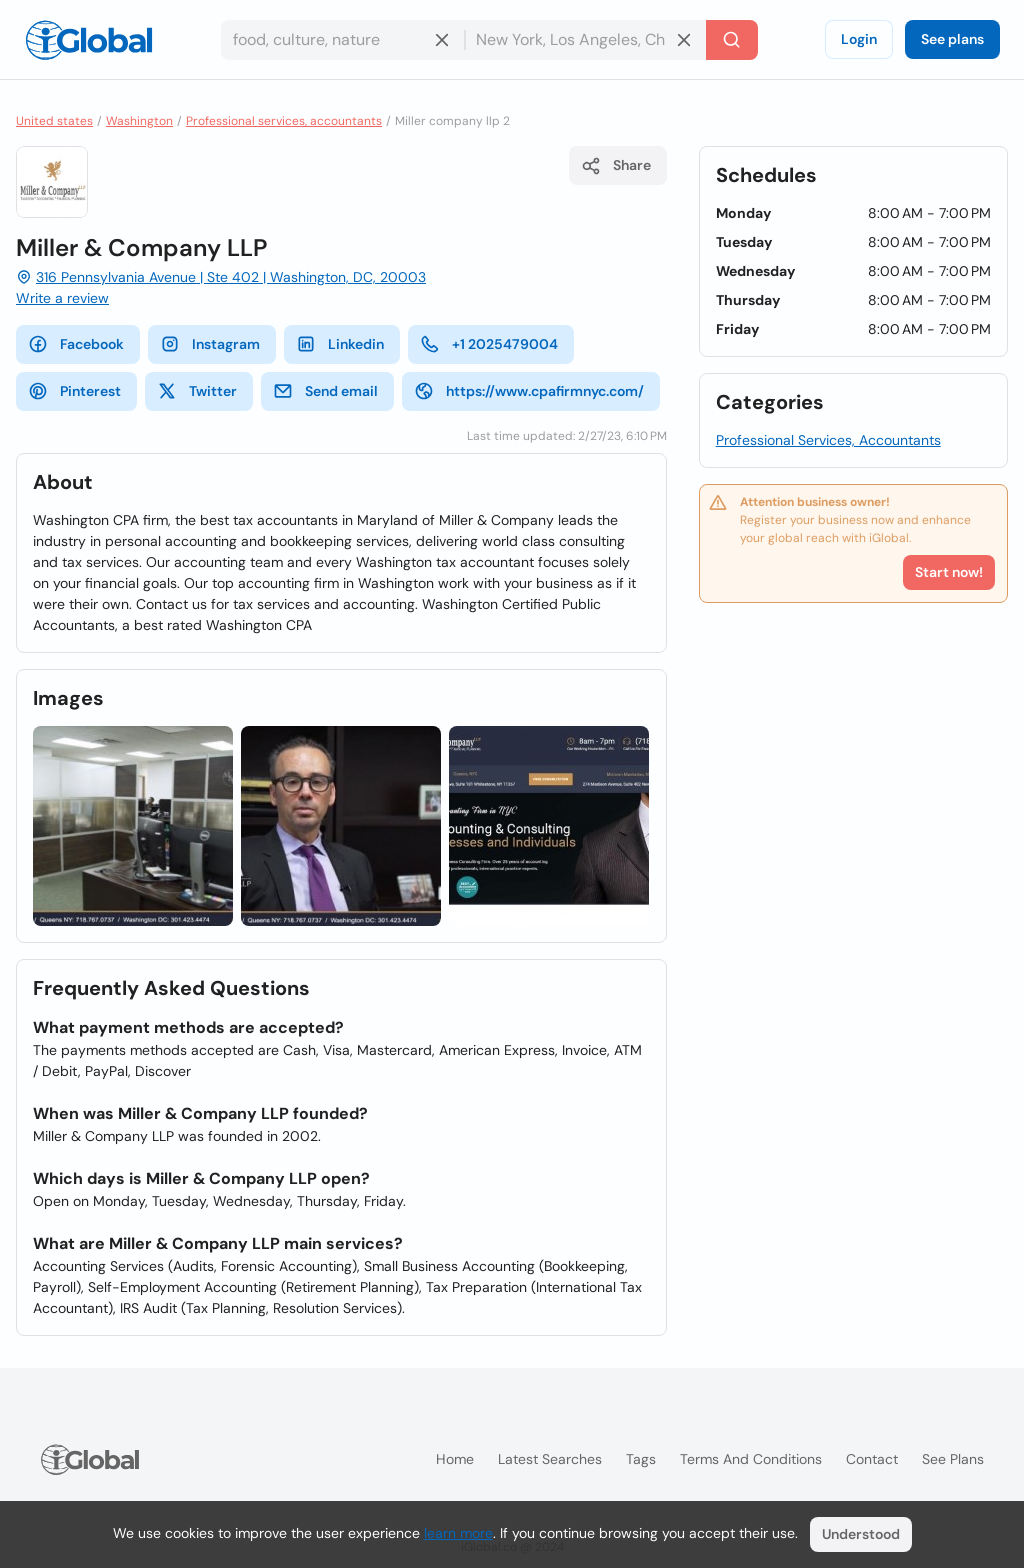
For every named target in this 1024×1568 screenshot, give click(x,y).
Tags (641, 1459)
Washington (139, 121)
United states (54, 121)
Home (455, 1459)
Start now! (949, 572)
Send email (325, 391)
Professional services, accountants (284, 121)
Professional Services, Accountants (828, 440)
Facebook (76, 344)
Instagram (210, 344)
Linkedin (340, 344)
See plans (952, 39)
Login (859, 39)
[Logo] (89, 40)
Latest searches (550, 1459)
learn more (458, 1533)
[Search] (732, 40)
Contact (872, 1459)
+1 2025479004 (489, 344)
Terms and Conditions (751, 1459)
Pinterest (74, 391)
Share (616, 166)
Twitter (197, 391)
